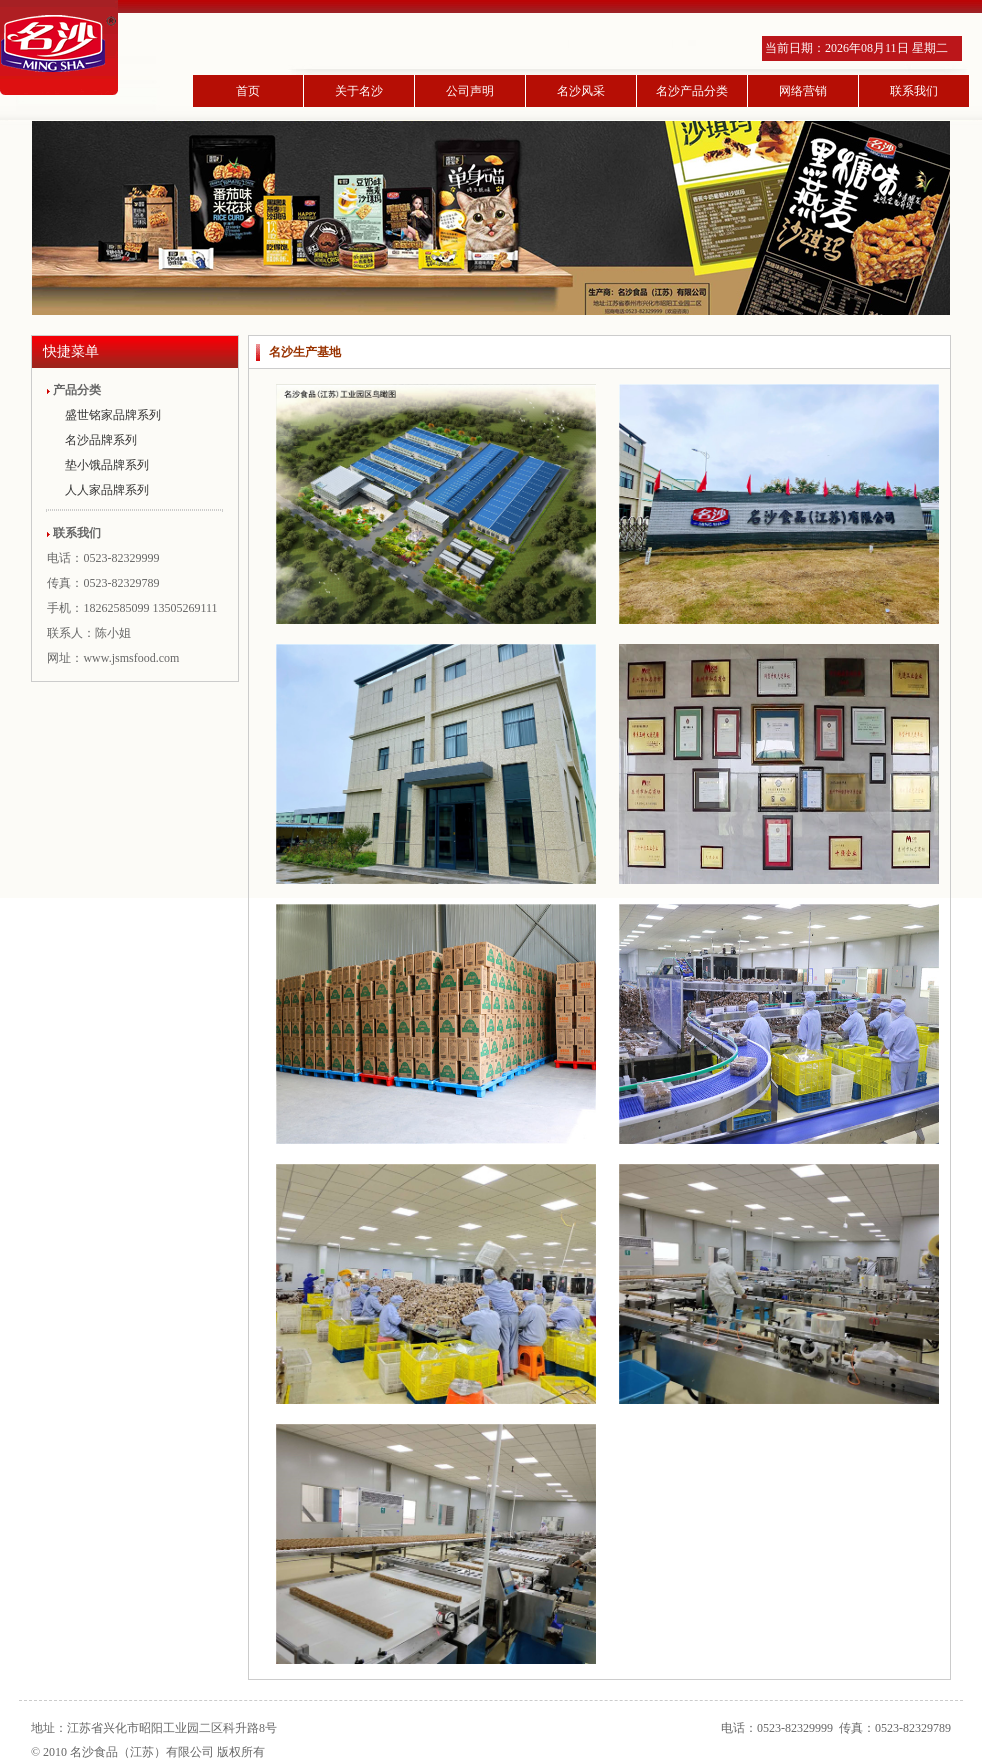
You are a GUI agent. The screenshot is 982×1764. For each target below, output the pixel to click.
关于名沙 (359, 91)
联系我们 (914, 91)
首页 (248, 91)
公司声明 (470, 91)
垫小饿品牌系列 (107, 465)
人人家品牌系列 (107, 490)
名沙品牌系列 (101, 440)
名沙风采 (581, 91)
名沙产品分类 (692, 91)
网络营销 (803, 91)
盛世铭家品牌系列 (113, 415)
